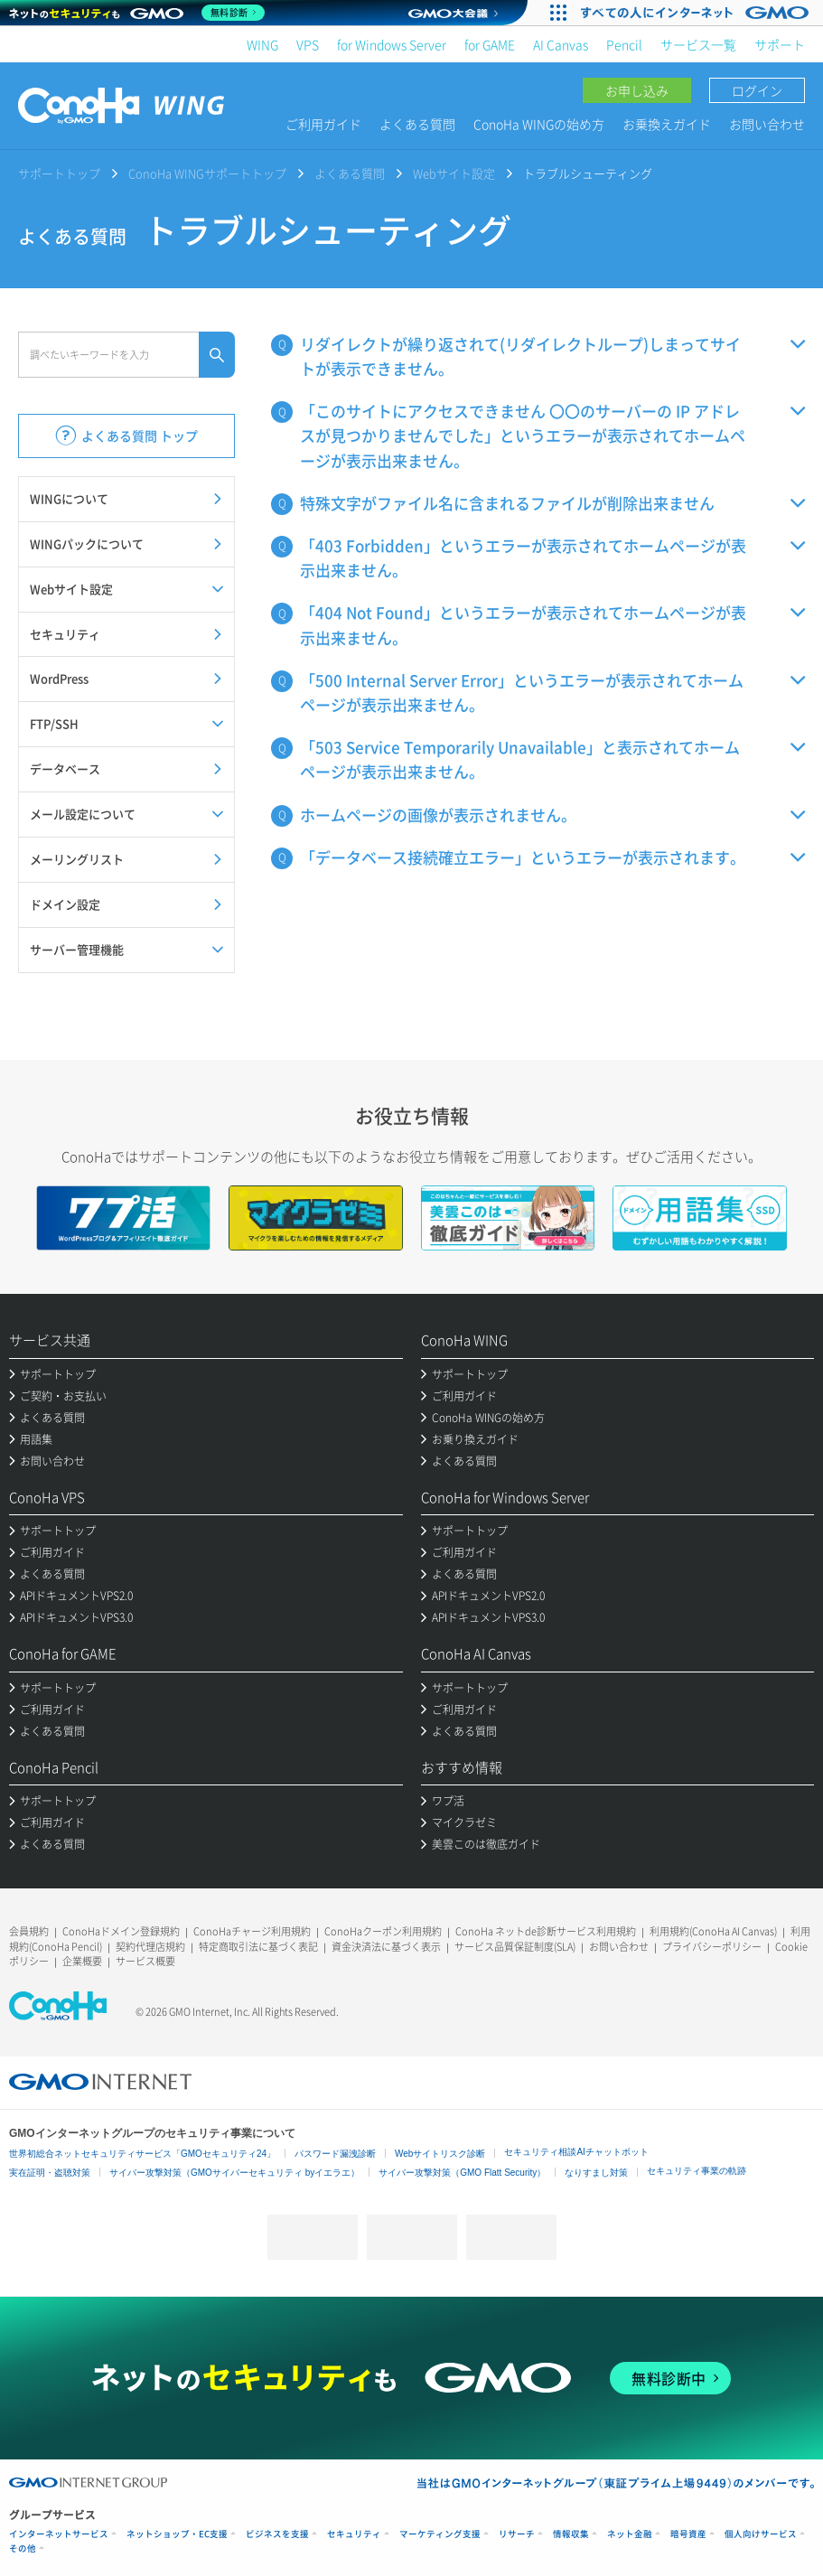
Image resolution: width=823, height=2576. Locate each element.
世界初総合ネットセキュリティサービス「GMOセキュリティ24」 (142, 2154)
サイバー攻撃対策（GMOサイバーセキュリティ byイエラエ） (234, 2173)
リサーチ (517, 2534)
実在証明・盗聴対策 (49, 2173)
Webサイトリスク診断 (440, 2154)
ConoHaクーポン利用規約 (383, 1931)
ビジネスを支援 (277, 2534)
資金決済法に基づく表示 (386, 1946)
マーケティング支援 (440, 2534)
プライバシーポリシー (712, 1946)
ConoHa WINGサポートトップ (207, 173)
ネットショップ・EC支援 (177, 2534)
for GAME (489, 44)
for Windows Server (391, 44)
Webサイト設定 (454, 173)
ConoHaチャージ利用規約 (252, 1931)
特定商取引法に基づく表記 (258, 1946)
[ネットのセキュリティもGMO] (139, 12)
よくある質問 (417, 124)
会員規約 (29, 1931)
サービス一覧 (698, 44)
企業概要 (82, 1961)
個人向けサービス (761, 2534)
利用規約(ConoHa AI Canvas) (713, 1931)
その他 (22, 2548)
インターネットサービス (58, 2534)
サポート (779, 44)
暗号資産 (688, 2534)
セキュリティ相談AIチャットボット (576, 2152)
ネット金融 (629, 2534)
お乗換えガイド (666, 124)
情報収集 (571, 2534)
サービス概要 (145, 1961)
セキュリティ (354, 2534)
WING (262, 44)
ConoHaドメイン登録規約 (121, 1931)
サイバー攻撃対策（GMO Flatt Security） (462, 2173)
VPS (307, 44)
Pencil (624, 44)
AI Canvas (560, 44)
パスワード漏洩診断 (335, 2154)
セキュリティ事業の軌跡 (696, 2171)
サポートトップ (59, 173)
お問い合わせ (767, 124)
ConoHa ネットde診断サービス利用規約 (545, 1931)
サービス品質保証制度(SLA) (514, 1946)
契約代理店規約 (150, 1946)
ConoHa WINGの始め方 (538, 124)
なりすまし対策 (596, 2173)
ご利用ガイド (323, 124)
